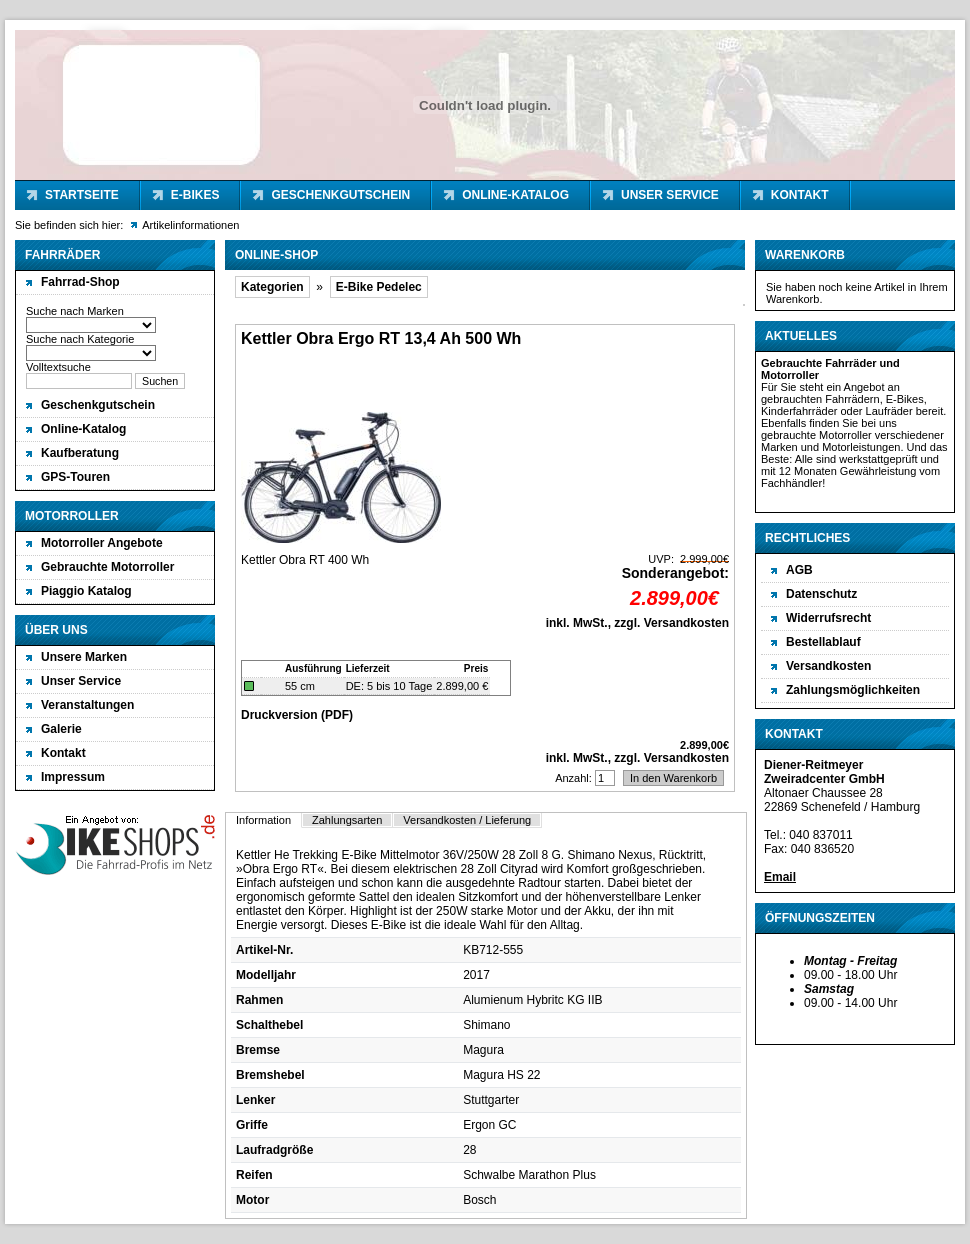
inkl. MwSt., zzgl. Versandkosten (637, 623)
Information (263, 820)
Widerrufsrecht (828, 618)
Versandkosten (828, 666)
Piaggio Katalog (86, 591)
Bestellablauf (823, 642)
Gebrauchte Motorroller (107, 567)
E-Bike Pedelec (379, 287)
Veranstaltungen (87, 705)
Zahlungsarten (347, 820)
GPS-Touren (75, 477)
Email (780, 877)
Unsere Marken (84, 657)
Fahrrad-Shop (80, 282)
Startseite (82, 195)
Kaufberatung (80, 453)
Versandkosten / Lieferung (467, 820)
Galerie (61, 729)
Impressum (73, 777)
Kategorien (272, 287)
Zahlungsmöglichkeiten (853, 690)
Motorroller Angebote (102, 543)
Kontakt (800, 195)
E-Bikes (195, 195)
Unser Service (670, 195)
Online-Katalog (515, 195)
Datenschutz (821, 594)
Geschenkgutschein (340, 195)
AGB (799, 570)
